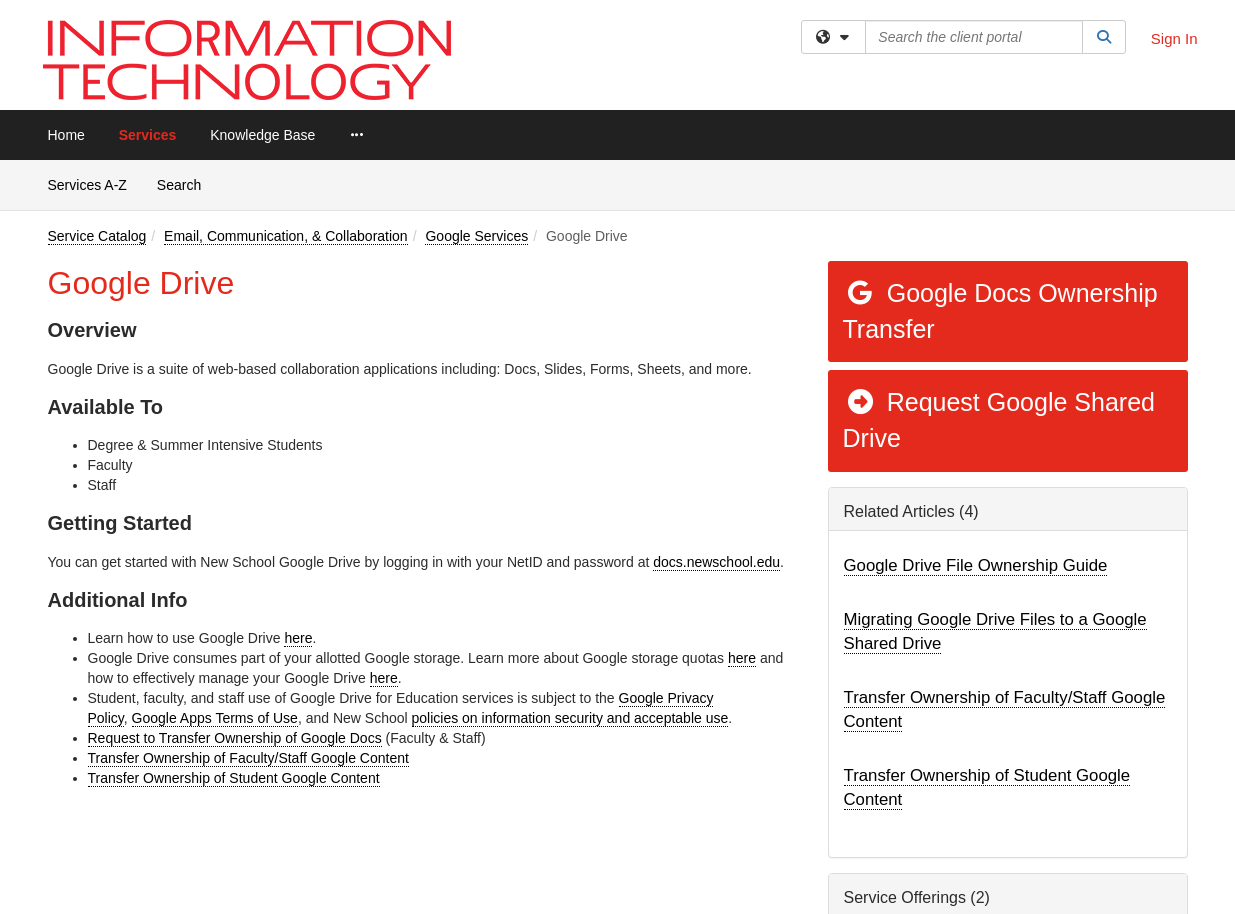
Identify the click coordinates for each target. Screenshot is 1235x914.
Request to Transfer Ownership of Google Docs (235, 738)
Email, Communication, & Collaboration (286, 236)
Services (148, 135)
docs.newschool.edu (716, 562)
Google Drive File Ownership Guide (976, 565)
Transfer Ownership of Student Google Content (234, 778)
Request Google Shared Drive (999, 420)
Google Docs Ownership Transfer (1000, 311)
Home (66, 135)
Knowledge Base (262, 135)
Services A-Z (87, 185)
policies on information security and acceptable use (570, 718)
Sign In (1174, 38)
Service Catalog (97, 236)
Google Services (476, 236)
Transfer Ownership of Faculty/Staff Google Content (248, 758)
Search (186, 183)
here (298, 638)
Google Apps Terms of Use (215, 718)
